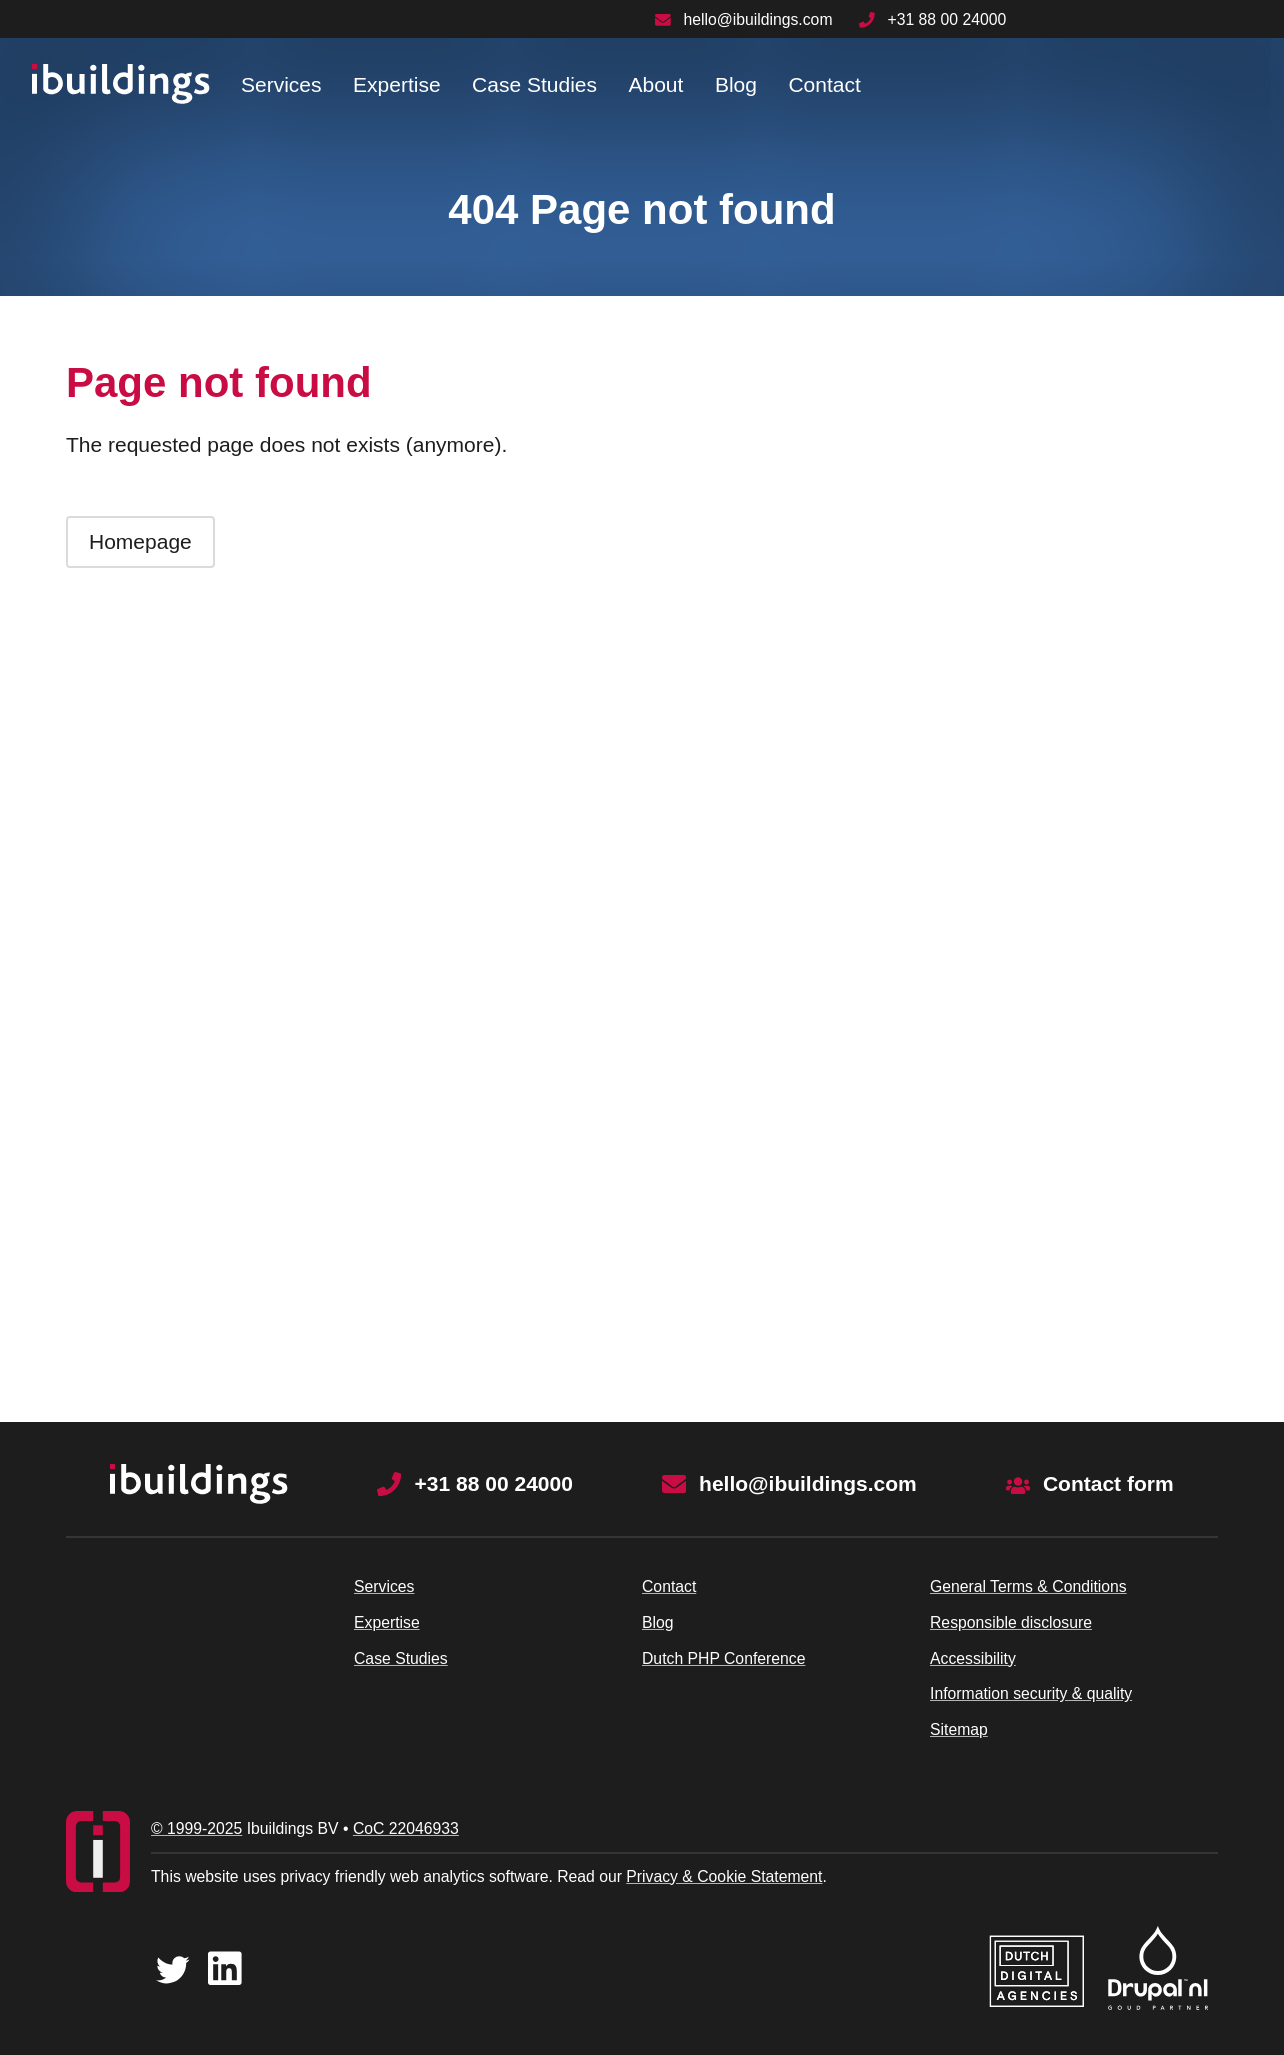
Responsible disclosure (1011, 1622)
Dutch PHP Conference (723, 1658)
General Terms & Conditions (1028, 1586)
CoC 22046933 (406, 1828)
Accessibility (973, 1658)
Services (281, 84)
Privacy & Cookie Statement (724, 1876)
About (655, 84)
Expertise (397, 84)
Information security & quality (1031, 1693)
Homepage (140, 541)
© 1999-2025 (196, 1828)
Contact (824, 84)
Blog (736, 84)
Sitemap (959, 1729)
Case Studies (534, 84)
